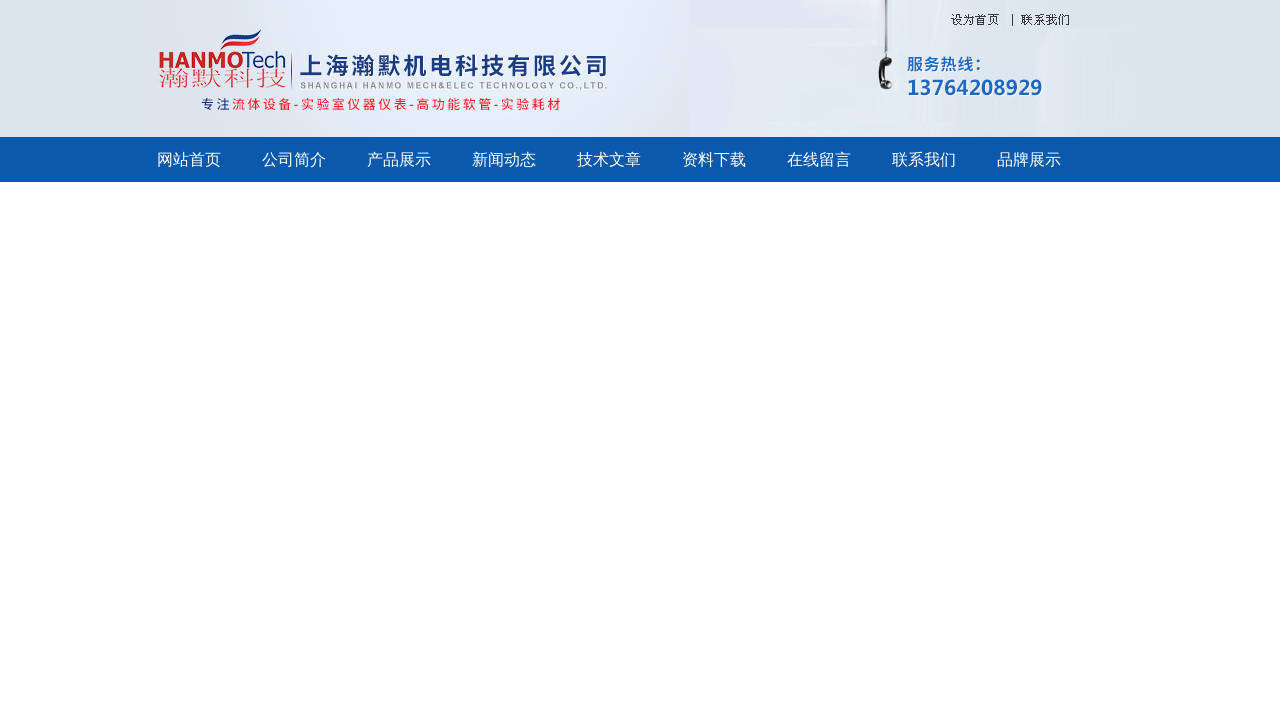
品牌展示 (1029, 159)
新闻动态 (504, 159)
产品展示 (399, 159)
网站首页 (189, 159)
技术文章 (609, 159)
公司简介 (294, 159)
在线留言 (819, 159)
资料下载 (714, 159)
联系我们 (924, 159)
